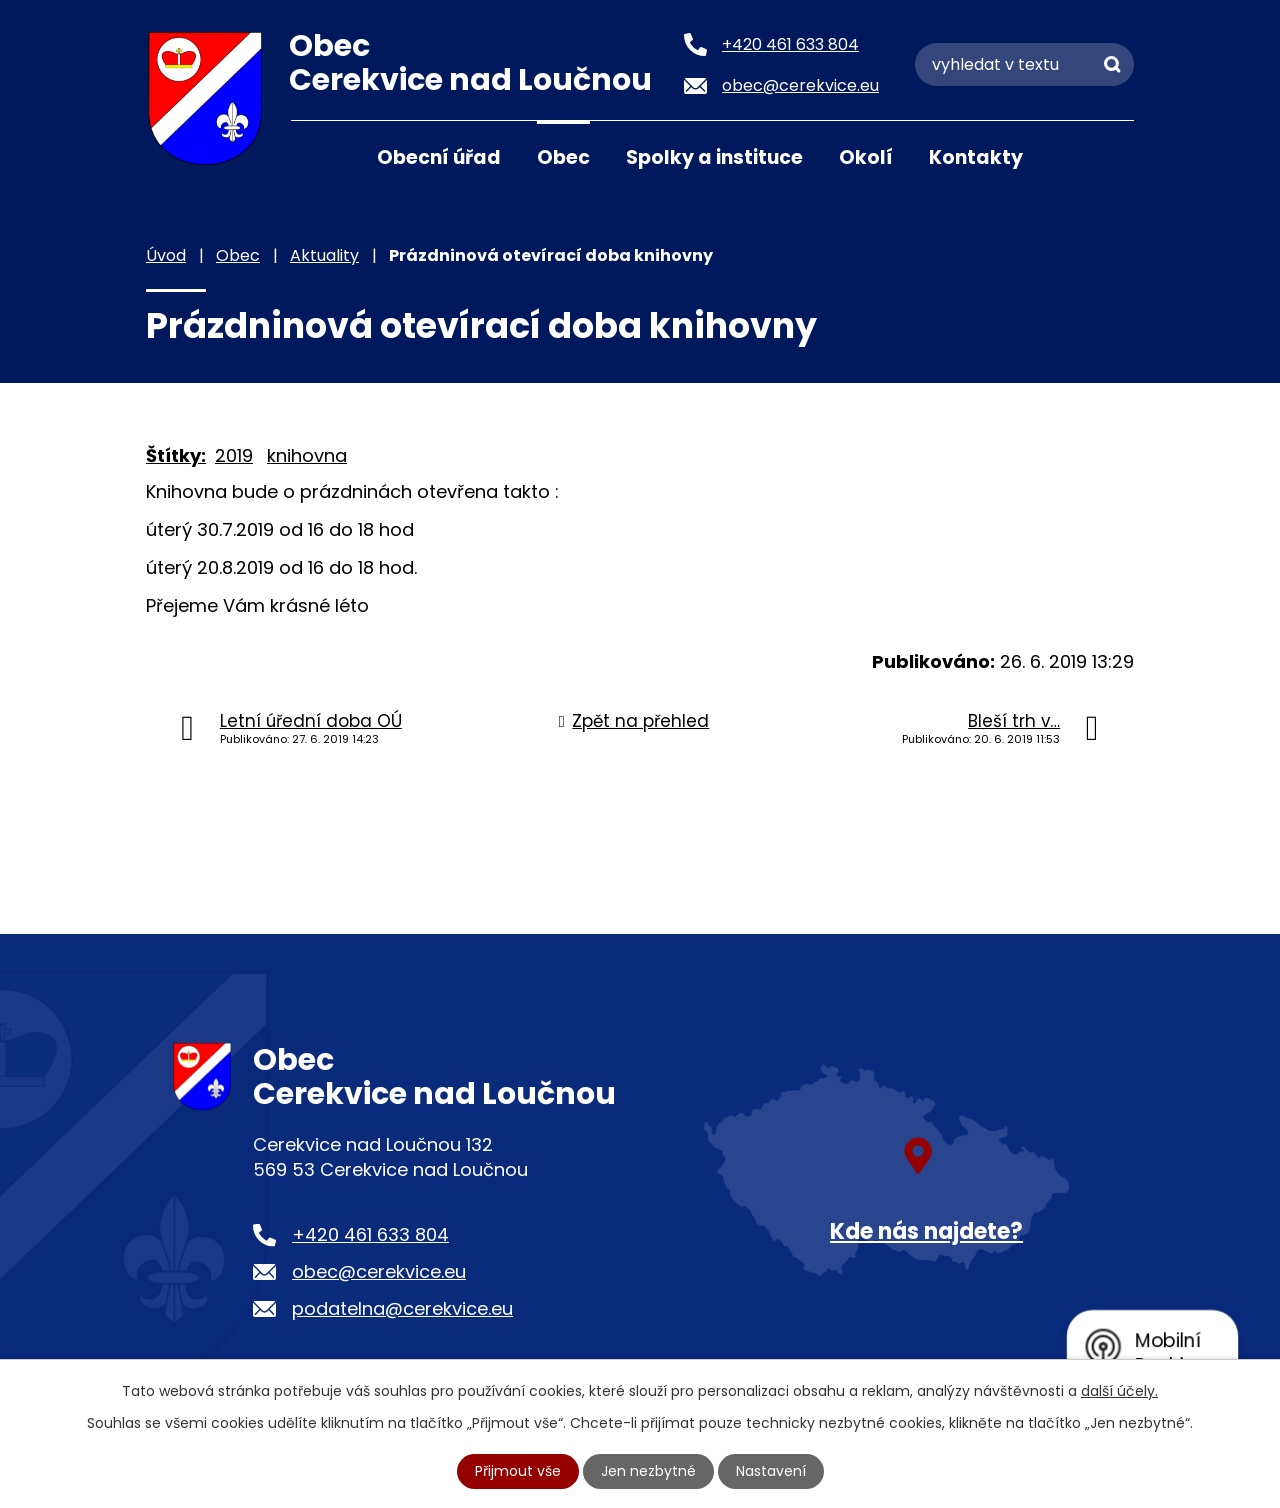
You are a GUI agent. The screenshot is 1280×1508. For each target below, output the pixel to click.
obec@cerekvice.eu (379, 1271)
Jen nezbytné (648, 1471)
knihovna (307, 455)
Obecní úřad (439, 157)
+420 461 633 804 (370, 1234)
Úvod (316, 156)
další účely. (1119, 1391)
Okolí (866, 157)
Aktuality (324, 255)
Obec (563, 157)
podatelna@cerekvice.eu (402, 1308)
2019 (234, 455)
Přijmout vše (518, 1471)
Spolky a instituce (714, 157)
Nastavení (771, 1471)
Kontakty (976, 157)
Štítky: (176, 455)
